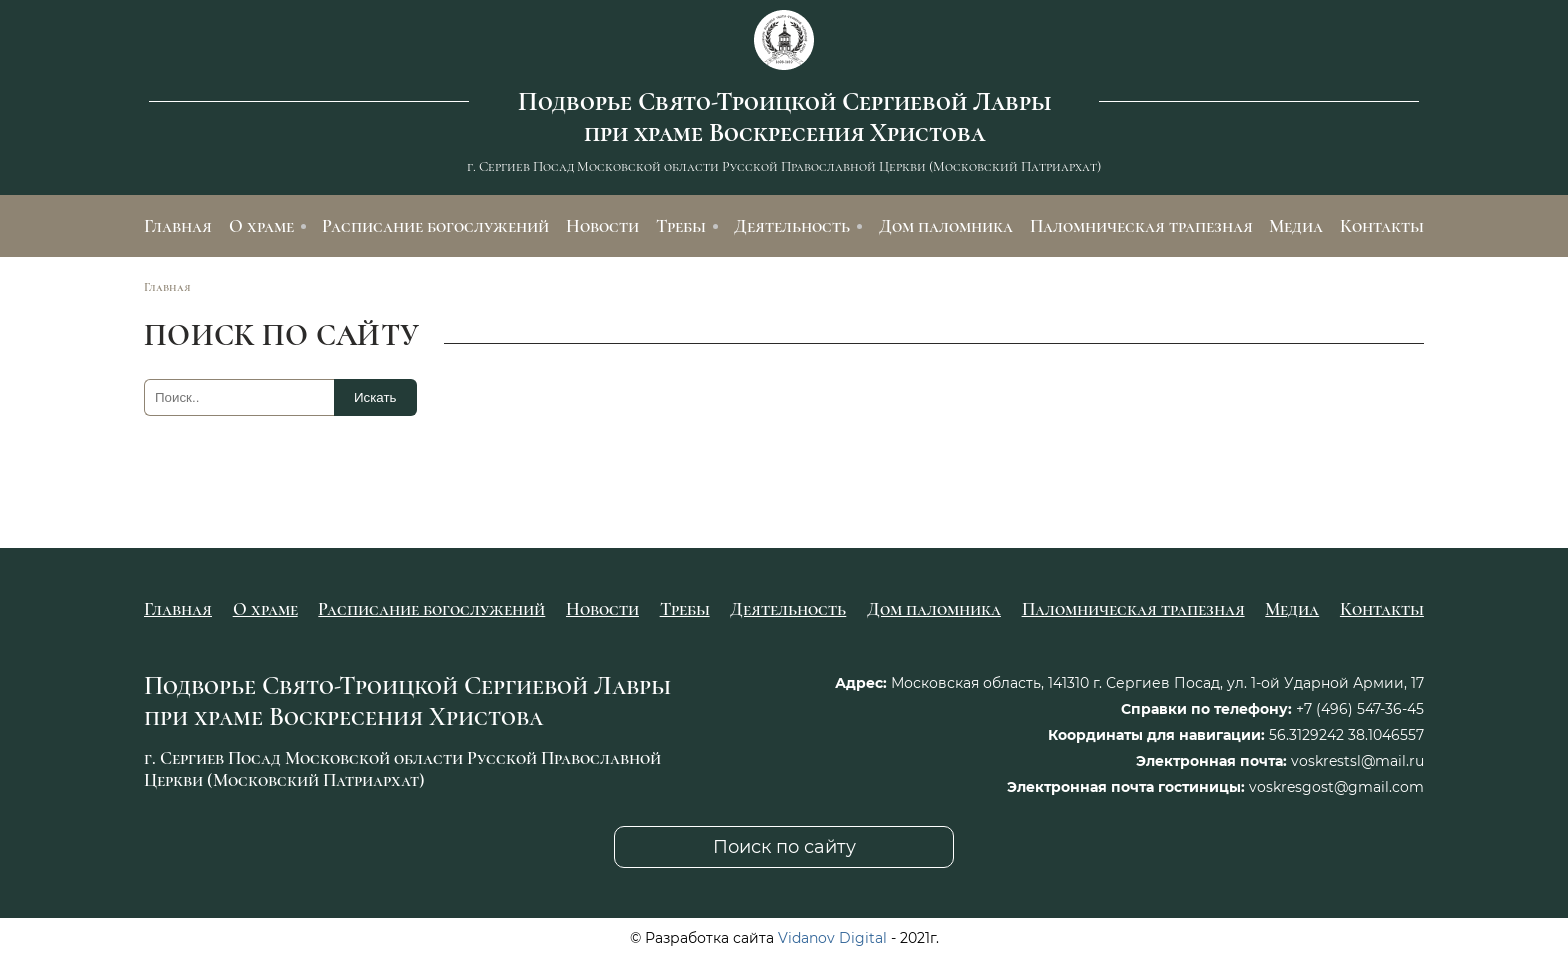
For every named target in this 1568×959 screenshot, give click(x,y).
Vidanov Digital (832, 938)
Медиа (1296, 226)
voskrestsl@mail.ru (1357, 761)
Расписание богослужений (435, 226)
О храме (261, 226)
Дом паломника (946, 226)
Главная (178, 226)
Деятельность (792, 226)
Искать (375, 397)
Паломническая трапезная (1141, 226)
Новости (602, 226)
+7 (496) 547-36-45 (1360, 709)
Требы (681, 226)
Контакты (1382, 226)
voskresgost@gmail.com (1336, 787)
